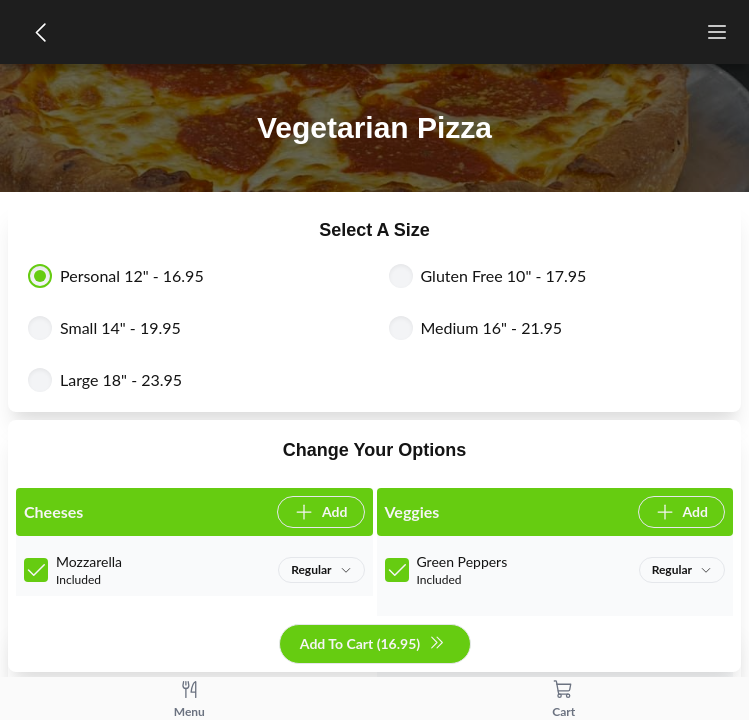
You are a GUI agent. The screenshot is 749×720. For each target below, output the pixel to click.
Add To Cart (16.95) (372, 644)
